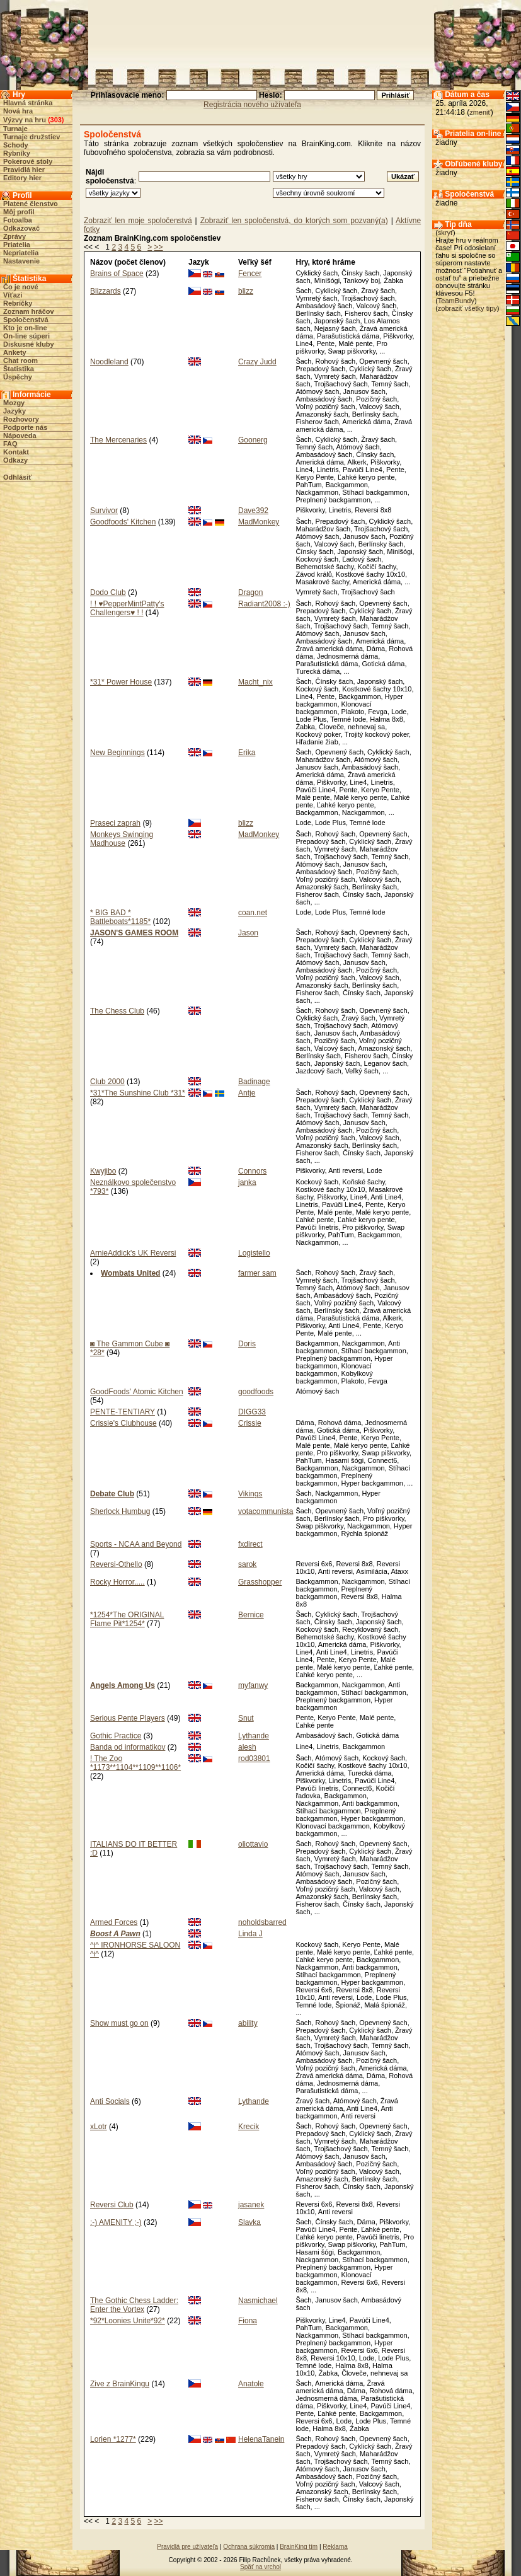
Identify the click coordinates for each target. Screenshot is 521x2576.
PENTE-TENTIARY (122, 1411)
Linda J (250, 1933)
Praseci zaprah (115, 823)
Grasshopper (260, 1582)
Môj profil (19, 212)
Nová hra (18, 111)
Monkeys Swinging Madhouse (121, 839)
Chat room (20, 360)
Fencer (249, 273)
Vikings (250, 1493)
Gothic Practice (115, 1735)
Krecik (248, 2126)
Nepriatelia (20, 253)
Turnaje (15, 128)
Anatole (251, 2383)
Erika (246, 752)
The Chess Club (117, 1011)
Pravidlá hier (24, 169)
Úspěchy (17, 377)
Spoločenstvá (26, 319)
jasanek (251, 2204)
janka (247, 1182)
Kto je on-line (25, 328)
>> (158, 247)
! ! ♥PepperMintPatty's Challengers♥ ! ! (127, 608)
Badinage (254, 1081)
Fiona (247, 2320)
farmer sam (257, 1273)
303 (56, 120)
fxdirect (250, 1544)
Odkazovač (21, 228)
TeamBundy (456, 300)
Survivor (104, 510)
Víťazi (12, 295)
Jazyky (14, 411)
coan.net (252, 912)
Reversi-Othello (116, 1564)
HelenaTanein (261, 2439)
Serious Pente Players (127, 1718)
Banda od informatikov (127, 1747)
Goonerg (253, 440)
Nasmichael (258, 2300)
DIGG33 (252, 1411)
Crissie (249, 1423)
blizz (245, 291)
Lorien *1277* (113, 2439)
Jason (248, 932)
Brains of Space (117, 273)
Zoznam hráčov (28, 311)
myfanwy (253, 1685)
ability (248, 2023)
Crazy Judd (257, 361)
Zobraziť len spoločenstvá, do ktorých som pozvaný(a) (294, 220)
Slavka (249, 2222)
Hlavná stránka (27, 103)
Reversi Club (112, 2204)
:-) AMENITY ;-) (116, 2222)
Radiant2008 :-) (264, 603)
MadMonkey (258, 521)
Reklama (335, 2546)
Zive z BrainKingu (119, 2383)
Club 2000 (107, 1081)
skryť (445, 232)
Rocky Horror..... (117, 1582)
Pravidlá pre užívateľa (187, 2546)
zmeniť (479, 112)
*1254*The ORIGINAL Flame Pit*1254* (127, 1619)
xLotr (98, 2126)
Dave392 (253, 510)
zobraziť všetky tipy (467, 308)
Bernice (251, 1614)
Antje (246, 1093)
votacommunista (265, 1511)
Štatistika (18, 369)
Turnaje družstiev (31, 137)
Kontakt (16, 452)
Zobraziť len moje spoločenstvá (138, 220)
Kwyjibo (103, 1171)
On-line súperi (26, 336)
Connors (252, 1171)
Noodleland (109, 361)
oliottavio (253, 1844)
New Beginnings (117, 752)
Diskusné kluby (28, 344)
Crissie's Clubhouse (123, 1423)
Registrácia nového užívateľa (252, 104)
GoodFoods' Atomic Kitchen (136, 1391)
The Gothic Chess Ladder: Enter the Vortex (134, 2305)
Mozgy (14, 403)
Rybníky (16, 153)
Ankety (14, 352)
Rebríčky (17, 303)
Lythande (253, 1735)
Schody (15, 145)
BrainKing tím (299, 2546)
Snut (246, 1718)
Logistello (254, 1253)
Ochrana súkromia (249, 2546)
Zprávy (14, 236)
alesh (247, 1747)
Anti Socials (110, 2101)
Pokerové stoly (27, 161)
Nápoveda (20, 435)
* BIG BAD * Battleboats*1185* (120, 917)
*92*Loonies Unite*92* (127, 2320)
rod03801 (254, 1758)
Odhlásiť (17, 477)
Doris (247, 1343)
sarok (247, 1564)
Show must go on (119, 2023)
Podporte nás (25, 427)
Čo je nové (20, 287)
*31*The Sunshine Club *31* (137, 1093)
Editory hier (22, 178)
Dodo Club (108, 592)
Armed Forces (113, 1922)
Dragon (250, 592)
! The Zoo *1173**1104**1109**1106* (135, 1763)
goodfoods (255, 1391)
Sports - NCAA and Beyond (135, 1544)
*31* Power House (121, 682)
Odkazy (15, 460)
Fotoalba (17, 220)
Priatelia (16, 244)
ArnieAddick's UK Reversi (133, 1253)
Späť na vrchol (260, 2566)
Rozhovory (21, 419)
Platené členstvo (30, 203)
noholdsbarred (262, 1922)
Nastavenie (21, 261)
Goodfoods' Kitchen (123, 521)
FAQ (10, 444)
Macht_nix (255, 682)
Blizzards (105, 291)
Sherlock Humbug (120, 1511)
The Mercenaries (118, 440)
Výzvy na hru (24, 120)
